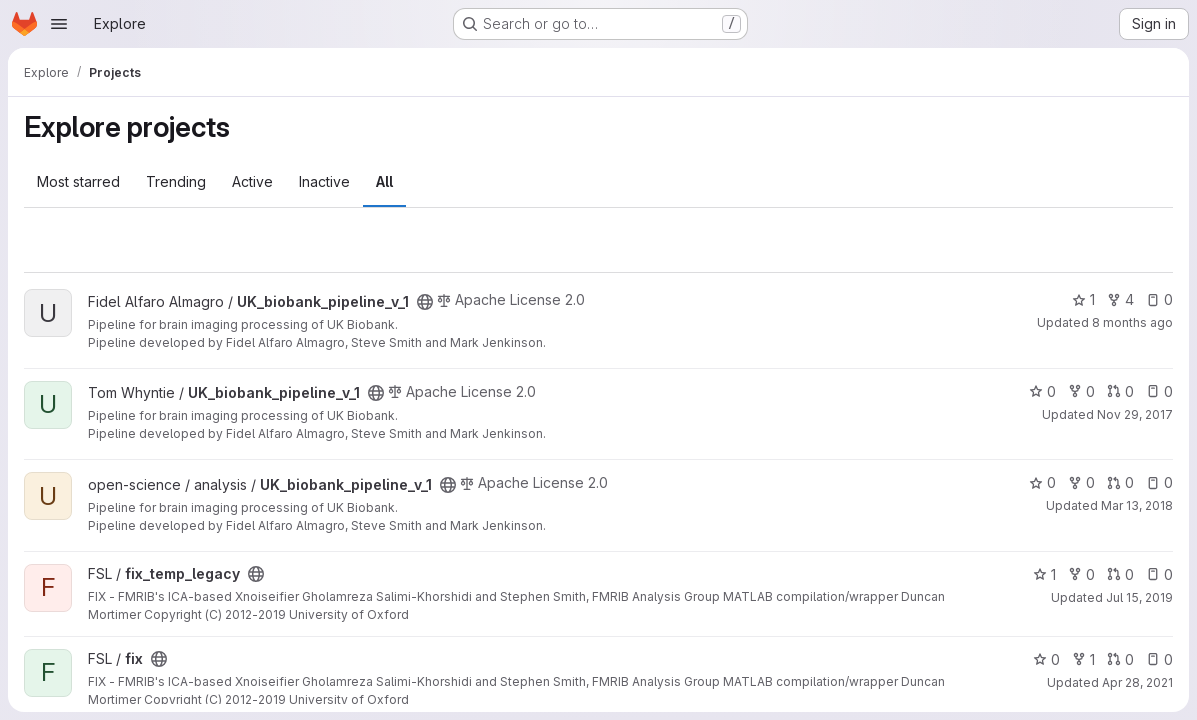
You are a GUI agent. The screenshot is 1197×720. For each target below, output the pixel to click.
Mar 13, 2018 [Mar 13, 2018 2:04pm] (1137, 505)
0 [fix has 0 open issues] (1159, 659)
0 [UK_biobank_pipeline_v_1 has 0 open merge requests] (1120, 391)
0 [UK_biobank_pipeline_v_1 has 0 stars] (1042, 391)
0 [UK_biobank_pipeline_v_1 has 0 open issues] (1159, 299)
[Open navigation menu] (59, 24)
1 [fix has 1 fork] (1083, 659)
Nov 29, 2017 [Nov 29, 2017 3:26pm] (1135, 414)
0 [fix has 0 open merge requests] (1120, 659)
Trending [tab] (176, 181)
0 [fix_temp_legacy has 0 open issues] (1159, 574)
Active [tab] (252, 181)
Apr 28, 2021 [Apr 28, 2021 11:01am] (1137, 682)
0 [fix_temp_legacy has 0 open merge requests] (1120, 574)
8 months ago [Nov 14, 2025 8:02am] (1132, 322)
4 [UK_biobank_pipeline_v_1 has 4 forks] (1120, 299)
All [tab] (384, 181)
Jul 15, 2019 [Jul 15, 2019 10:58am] (1139, 597)
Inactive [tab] (324, 181)
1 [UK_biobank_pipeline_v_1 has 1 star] (1083, 299)
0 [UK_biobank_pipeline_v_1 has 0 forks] (1081, 391)
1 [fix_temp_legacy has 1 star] (1044, 574)
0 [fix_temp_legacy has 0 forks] (1081, 574)
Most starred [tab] (78, 181)
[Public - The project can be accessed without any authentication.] (425, 302)
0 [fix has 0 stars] (1046, 659)
